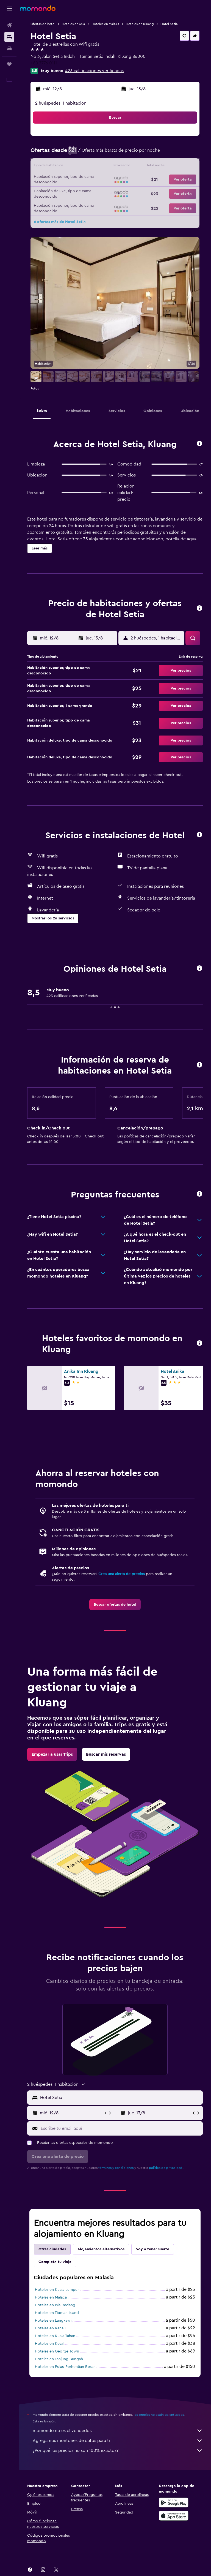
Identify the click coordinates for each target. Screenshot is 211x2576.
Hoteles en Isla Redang (55, 2305)
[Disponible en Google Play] (173, 2502)
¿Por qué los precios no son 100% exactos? (118, 2450)
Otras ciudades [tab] (52, 2249)
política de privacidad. (166, 2167)
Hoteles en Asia (73, 24)
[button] (9, 8)
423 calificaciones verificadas (94, 71)
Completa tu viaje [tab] (54, 2262)
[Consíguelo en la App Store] (173, 2516)
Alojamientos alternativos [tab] (100, 2249)
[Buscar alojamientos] (9, 36)
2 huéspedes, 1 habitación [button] (61, 103)
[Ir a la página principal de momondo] (37, 8)
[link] (115, 1604)
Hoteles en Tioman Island (57, 2313)
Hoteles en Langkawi (53, 2320)
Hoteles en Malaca (51, 2297)
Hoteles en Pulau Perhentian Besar (65, 2367)
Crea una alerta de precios (121, 1574)
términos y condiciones (116, 2167)
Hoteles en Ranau (50, 2328)
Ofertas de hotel (42, 24)
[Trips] (9, 64)
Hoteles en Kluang (140, 24)
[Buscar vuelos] (9, 25)
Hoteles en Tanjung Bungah (59, 2359)
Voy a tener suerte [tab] (152, 2249)
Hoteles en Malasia (105, 24)
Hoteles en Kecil (49, 2344)
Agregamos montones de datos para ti (118, 2440)
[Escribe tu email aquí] (120, 2128)
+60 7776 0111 (43, 63)
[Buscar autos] (9, 48)
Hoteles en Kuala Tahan (55, 2336)
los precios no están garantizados (159, 2414)
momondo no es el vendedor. (118, 2430)
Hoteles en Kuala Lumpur (57, 2290)
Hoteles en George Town (57, 2351)
